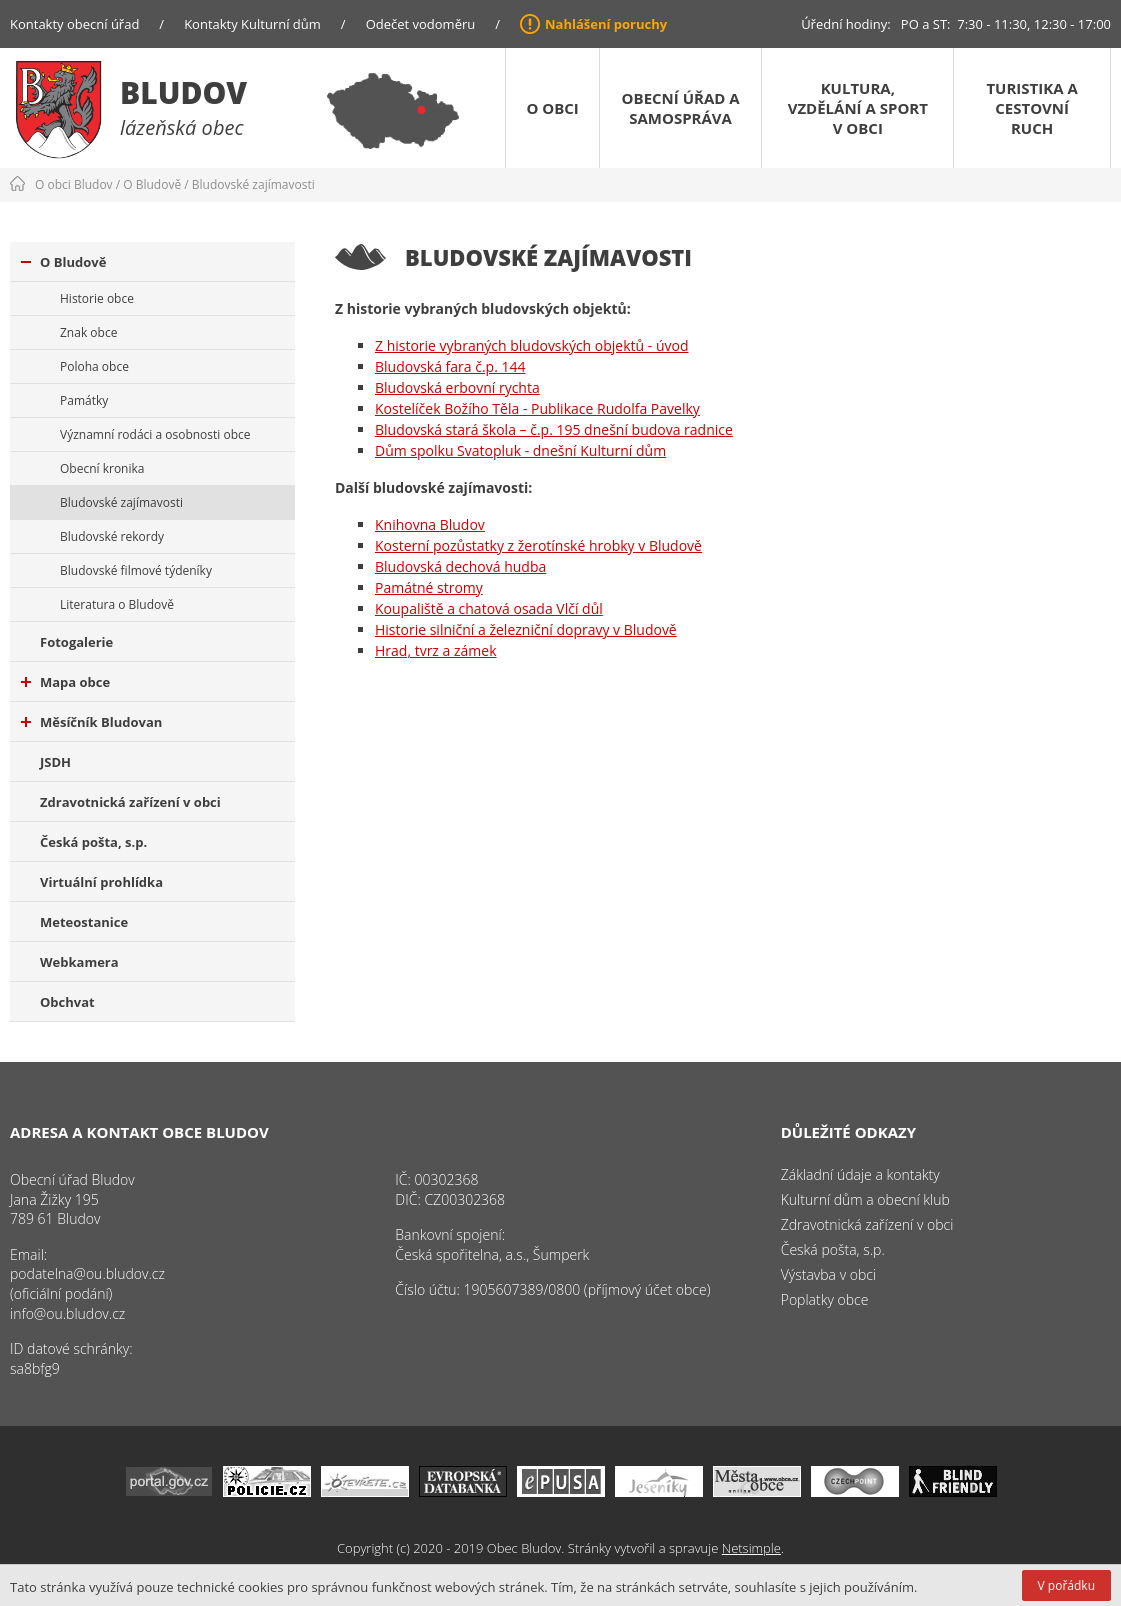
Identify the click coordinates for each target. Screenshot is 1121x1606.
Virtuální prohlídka (101, 882)
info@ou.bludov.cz (67, 1313)
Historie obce (97, 298)
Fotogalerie (76, 642)
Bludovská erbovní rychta (457, 387)
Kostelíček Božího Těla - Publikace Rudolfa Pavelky (537, 408)
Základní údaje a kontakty (860, 1174)
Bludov (183, 92)
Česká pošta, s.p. (93, 842)
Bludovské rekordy (112, 536)
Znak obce (88, 332)
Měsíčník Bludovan (91, 722)
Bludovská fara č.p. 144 (450, 366)
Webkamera (79, 962)
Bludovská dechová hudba (460, 566)
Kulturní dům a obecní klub (865, 1199)
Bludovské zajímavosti (253, 184)
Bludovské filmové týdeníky (136, 570)
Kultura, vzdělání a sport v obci (858, 108)
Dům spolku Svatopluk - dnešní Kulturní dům (520, 450)
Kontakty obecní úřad (74, 24)
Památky (84, 400)
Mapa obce (65, 682)
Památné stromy (429, 587)
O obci (552, 108)
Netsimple (751, 1548)
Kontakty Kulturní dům (252, 24)
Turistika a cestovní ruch (1031, 108)
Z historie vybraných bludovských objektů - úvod (532, 345)
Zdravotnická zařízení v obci (130, 802)
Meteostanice (84, 922)
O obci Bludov (74, 184)
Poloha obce (94, 366)
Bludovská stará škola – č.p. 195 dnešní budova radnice (554, 429)
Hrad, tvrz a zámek (436, 650)
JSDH (55, 762)
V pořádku (1066, 1585)
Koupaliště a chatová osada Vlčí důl (489, 608)
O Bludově (152, 184)
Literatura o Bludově (117, 604)
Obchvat (67, 1002)
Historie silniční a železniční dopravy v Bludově (526, 629)
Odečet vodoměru (421, 24)
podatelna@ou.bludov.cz (87, 1273)
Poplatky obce (825, 1299)
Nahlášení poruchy (606, 24)
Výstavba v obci (828, 1274)
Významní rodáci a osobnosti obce (155, 434)
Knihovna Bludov (430, 524)
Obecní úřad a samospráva (681, 108)
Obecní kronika (102, 468)
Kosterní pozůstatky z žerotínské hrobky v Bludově (538, 545)
